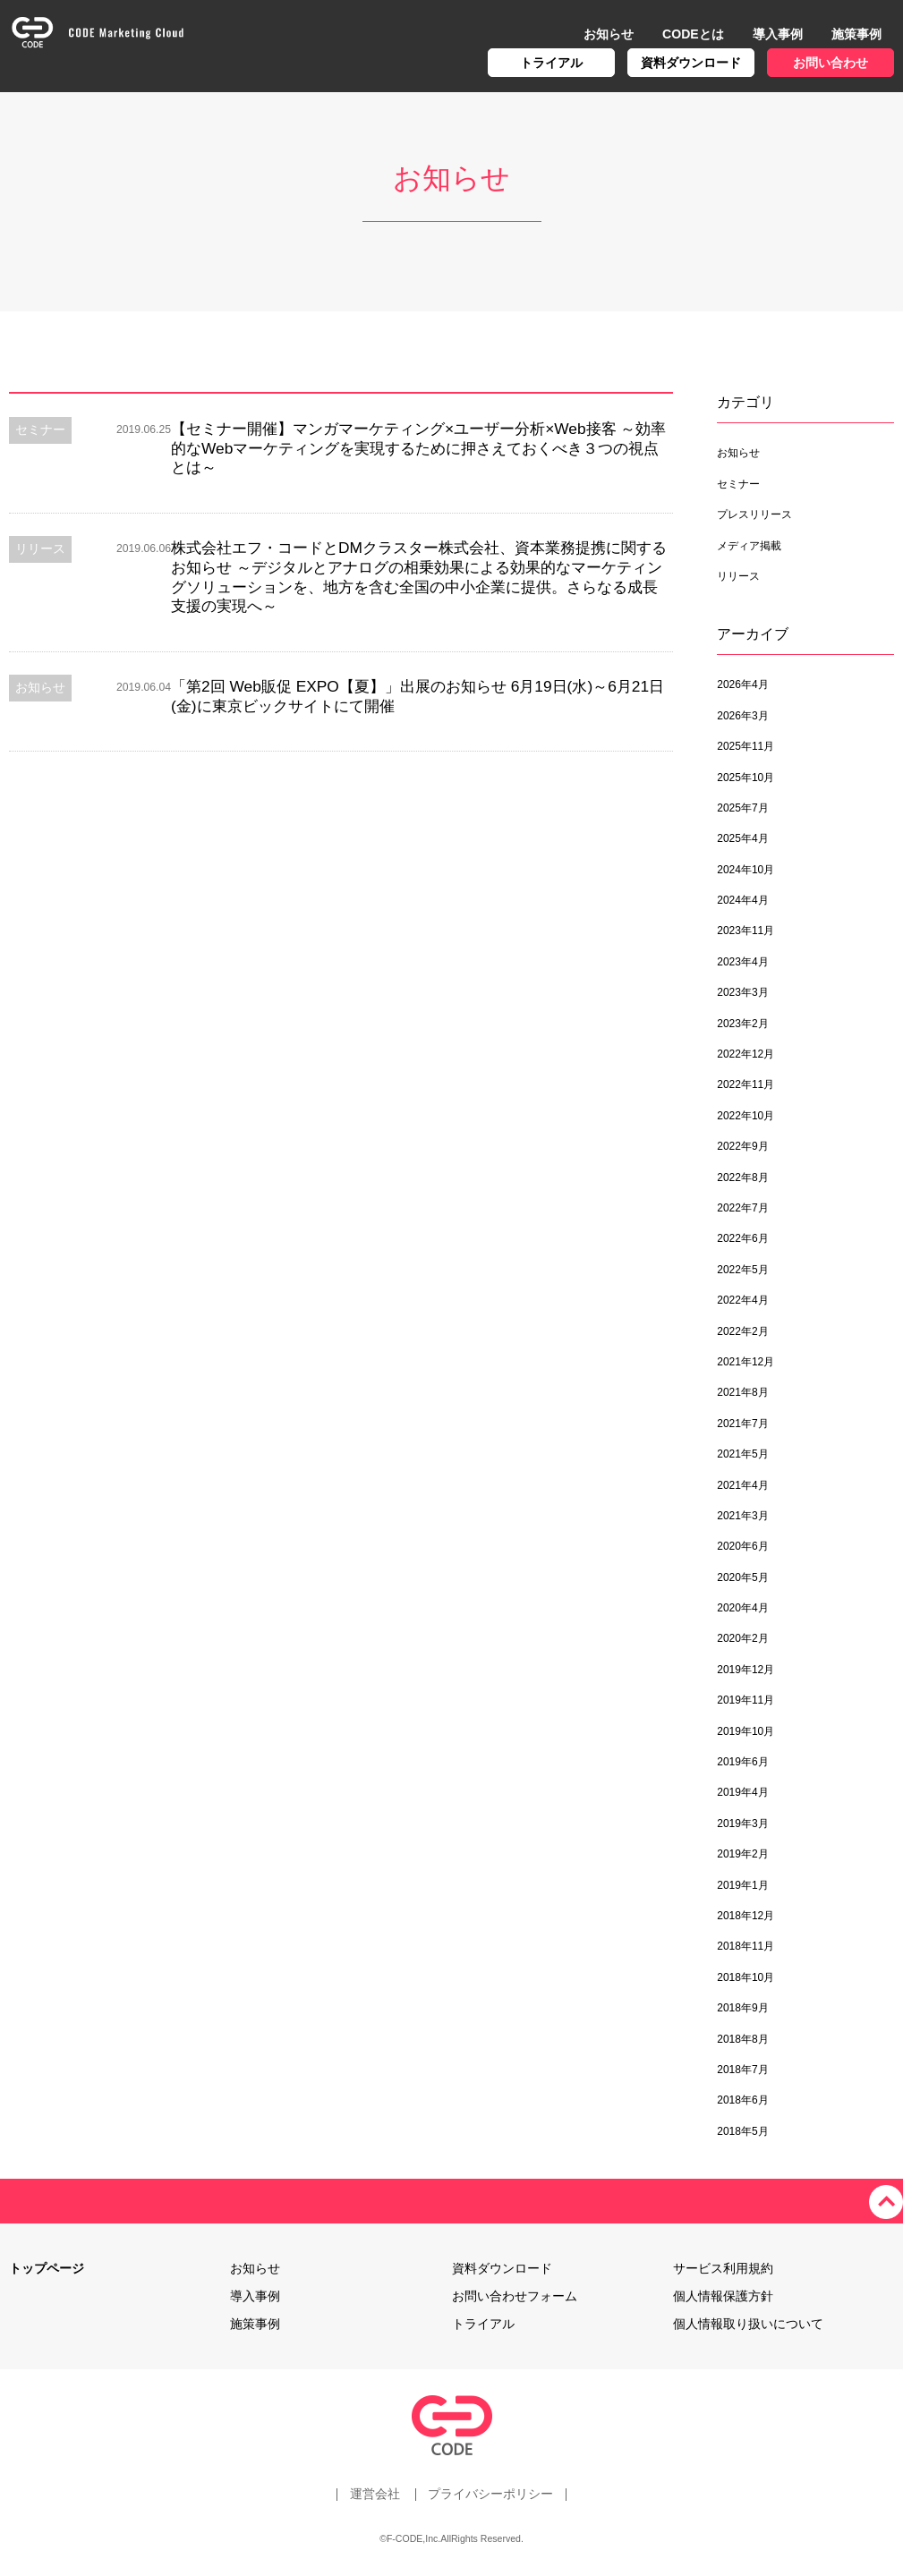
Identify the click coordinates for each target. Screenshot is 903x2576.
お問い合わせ (830, 62)
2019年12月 (745, 1669)
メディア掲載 (749, 546)
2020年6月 (742, 1546)
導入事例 (778, 34)
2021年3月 (742, 1515)
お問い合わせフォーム (514, 2296)
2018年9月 (742, 2008)
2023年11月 (745, 930)
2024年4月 (742, 900)
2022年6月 (742, 1238)
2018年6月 (742, 2100)
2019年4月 (742, 1792)
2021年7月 (742, 1423)
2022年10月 (745, 1115)
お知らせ (609, 34)
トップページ (46, 2268)
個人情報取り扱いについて (748, 2324)
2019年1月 (742, 1885)
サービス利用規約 (723, 2268)
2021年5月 (742, 1454)
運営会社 (374, 2493)
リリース (738, 576)
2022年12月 (745, 1054)
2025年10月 (745, 777)
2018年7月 (742, 2069)
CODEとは (693, 34)
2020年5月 (742, 1577)
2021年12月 (745, 1362)
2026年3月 (742, 716)
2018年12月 (745, 1915)
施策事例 (856, 34)
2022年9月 (742, 1146)
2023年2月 (742, 1023)
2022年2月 (742, 1331)
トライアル (551, 62)
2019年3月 (742, 1823)
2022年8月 (742, 1177)
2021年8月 (742, 1392)
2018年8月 (742, 2039)
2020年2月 (742, 1638)
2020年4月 (742, 1608)
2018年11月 (745, 1946)
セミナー (738, 484)
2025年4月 (742, 838)
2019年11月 (745, 1700)
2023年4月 (742, 962)
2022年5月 (742, 1269)
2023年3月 (742, 992)
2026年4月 (742, 684)
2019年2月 (742, 1854)
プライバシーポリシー (491, 2493)
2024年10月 (745, 869)
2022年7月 (742, 1208)
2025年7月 (742, 808)
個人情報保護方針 (723, 2296)
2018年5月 (742, 2131)
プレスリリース (754, 514)
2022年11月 (745, 1084)
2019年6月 (742, 1762)
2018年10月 (745, 1977)
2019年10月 (745, 1731)
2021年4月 (742, 1485)
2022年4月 (742, 1300)
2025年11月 (745, 746)
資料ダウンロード (691, 62)
